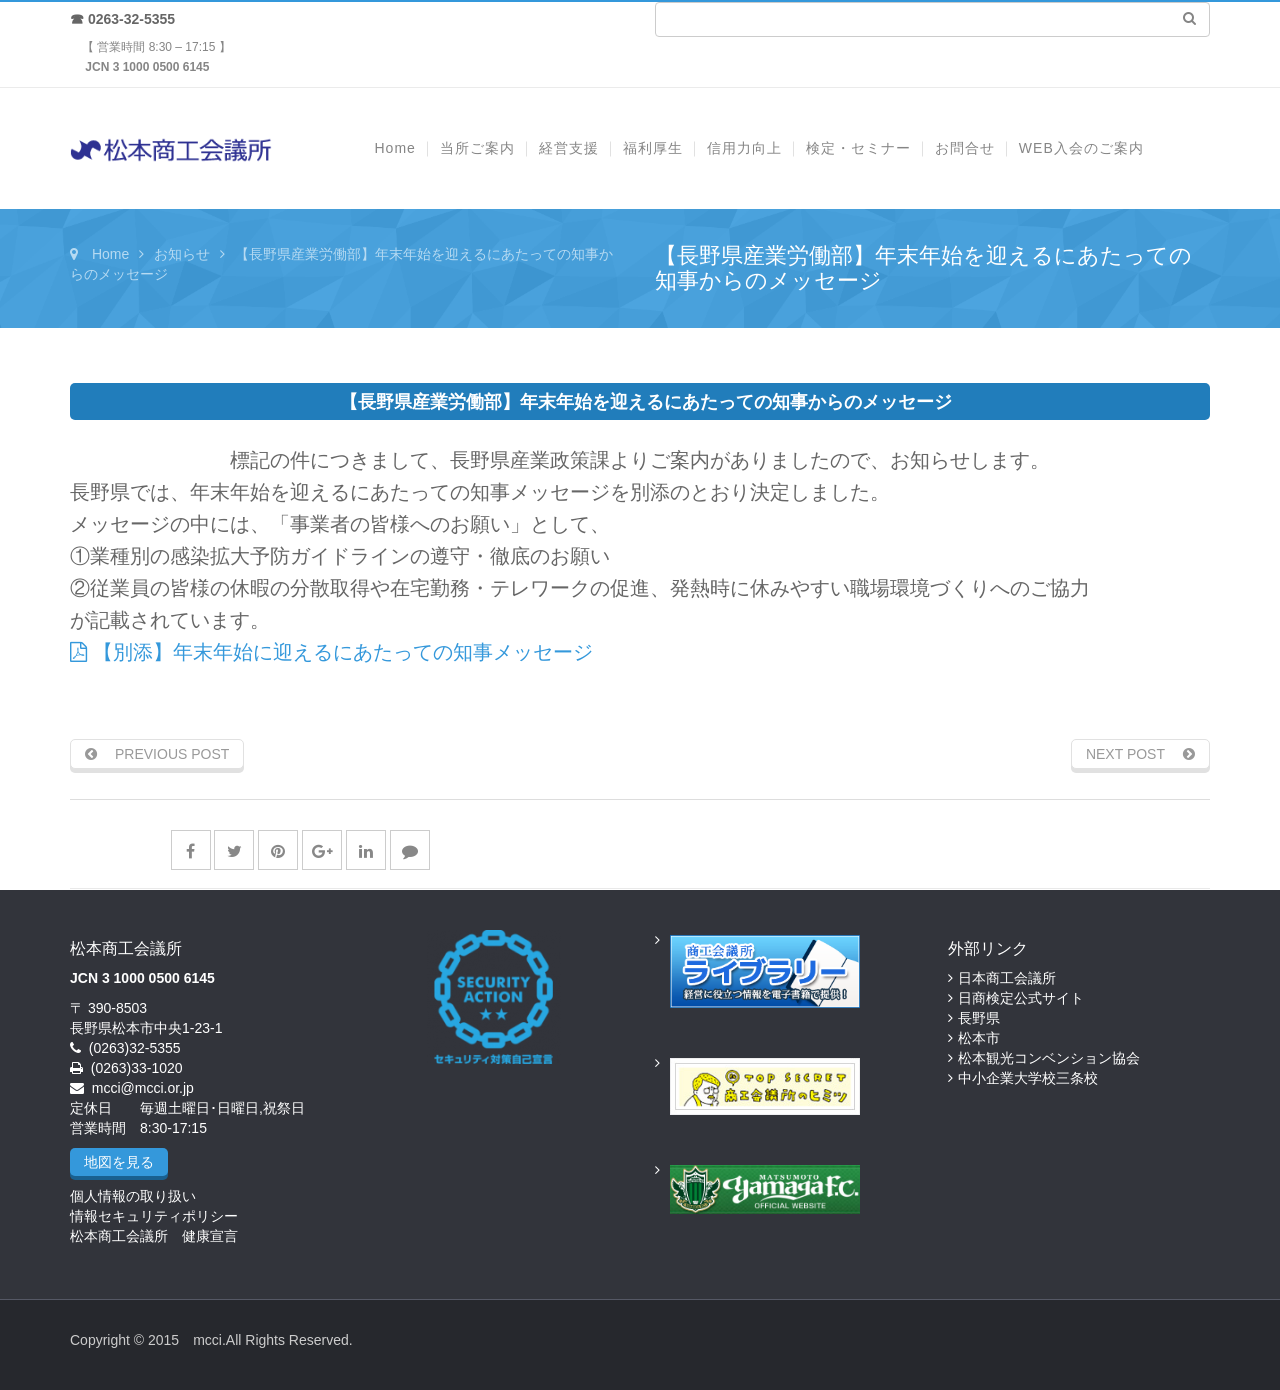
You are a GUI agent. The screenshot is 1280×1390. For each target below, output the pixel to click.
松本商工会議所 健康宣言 (154, 1236)
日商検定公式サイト (1021, 998)
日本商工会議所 (1007, 978)
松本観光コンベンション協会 (1049, 1058)
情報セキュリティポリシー (154, 1216)
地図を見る (119, 1162)
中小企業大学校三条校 (1028, 1078)
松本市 (979, 1038)
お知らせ (182, 254)
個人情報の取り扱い (133, 1196)
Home (110, 254)
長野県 (979, 1018)
